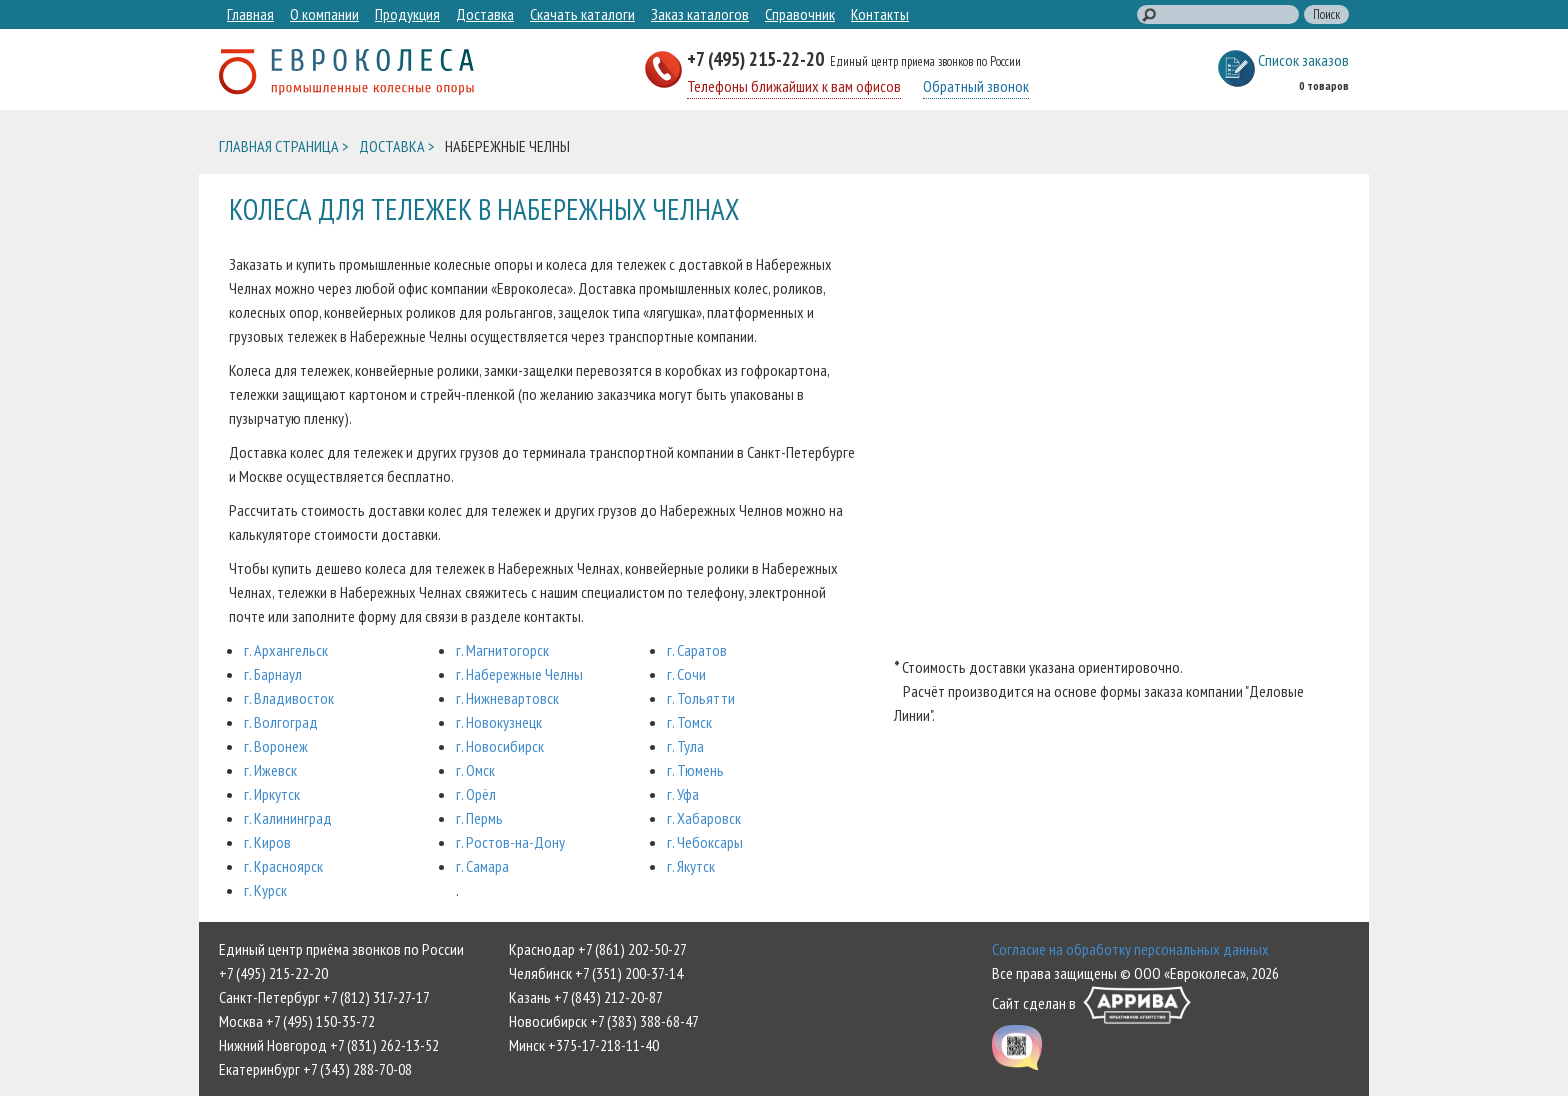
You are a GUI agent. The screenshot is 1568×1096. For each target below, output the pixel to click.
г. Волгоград (281, 722)
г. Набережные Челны (519, 674)
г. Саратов (697, 650)
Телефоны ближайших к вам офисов (794, 86)
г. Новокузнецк (499, 722)
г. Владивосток (289, 698)
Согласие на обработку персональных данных (1130, 949)
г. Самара (482, 866)
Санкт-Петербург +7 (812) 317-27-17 (324, 997)
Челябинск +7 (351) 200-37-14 (596, 973)
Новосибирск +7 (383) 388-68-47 (604, 1021)
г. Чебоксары (705, 842)
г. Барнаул (273, 674)
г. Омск (475, 770)
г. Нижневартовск (507, 698)
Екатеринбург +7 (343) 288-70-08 (315, 1069)
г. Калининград (288, 818)
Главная (250, 14)
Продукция (407, 14)
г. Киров (267, 842)
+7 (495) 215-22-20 (757, 58)
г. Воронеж (276, 746)
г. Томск (689, 722)
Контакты (880, 14)
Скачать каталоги (582, 14)
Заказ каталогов (700, 14)
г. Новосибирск (500, 746)
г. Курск (265, 890)
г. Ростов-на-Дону (510, 842)
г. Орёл (476, 794)
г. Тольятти (701, 698)
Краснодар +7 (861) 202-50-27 (598, 949)
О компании (324, 14)
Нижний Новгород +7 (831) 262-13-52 (329, 1045)
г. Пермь (479, 818)
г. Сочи (686, 674)
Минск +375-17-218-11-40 (584, 1045)
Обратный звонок (976, 86)
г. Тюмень (695, 770)
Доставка (485, 14)
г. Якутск (691, 866)
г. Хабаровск (704, 818)
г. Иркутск (272, 794)
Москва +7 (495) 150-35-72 (297, 1021)
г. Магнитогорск (502, 650)
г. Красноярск (283, 866)
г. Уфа (683, 794)
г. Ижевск (270, 770)
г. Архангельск (286, 650)
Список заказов (1303, 60)
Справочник (800, 14)
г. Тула (685, 746)
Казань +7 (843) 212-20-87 (586, 997)
